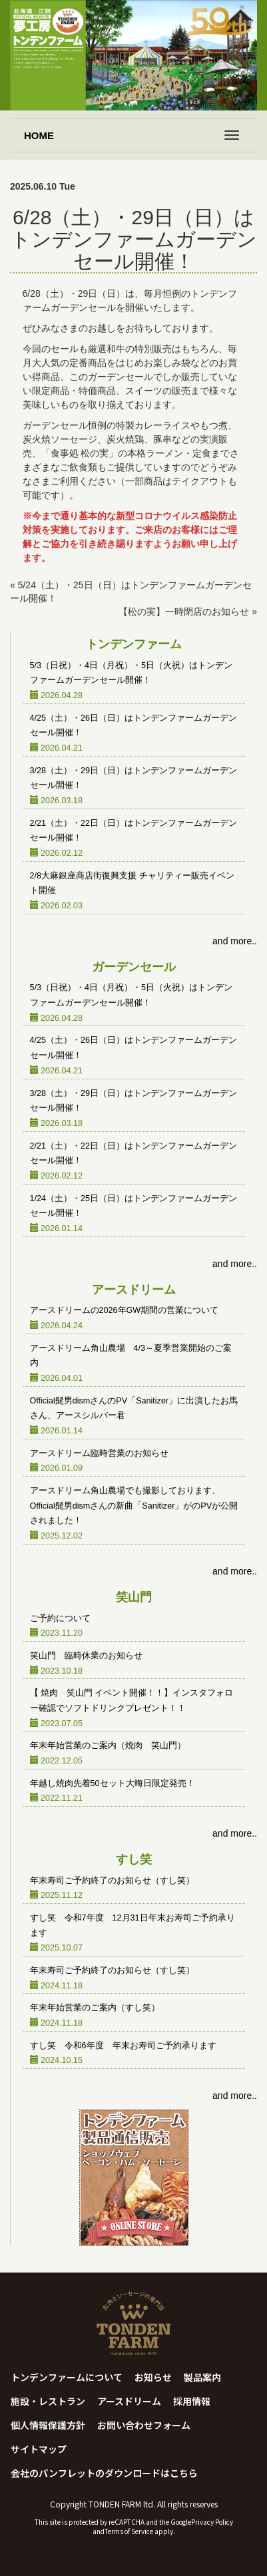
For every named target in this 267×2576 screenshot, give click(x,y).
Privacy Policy (212, 2522)
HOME (39, 135)
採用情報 (191, 2401)
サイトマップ (39, 2449)
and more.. (234, 941)
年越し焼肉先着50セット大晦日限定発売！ (112, 1783)
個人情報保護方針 (48, 2425)
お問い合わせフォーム (143, 2425)
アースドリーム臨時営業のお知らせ (99, 1453)
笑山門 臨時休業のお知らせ (86, 1655)
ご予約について (60, 1618)
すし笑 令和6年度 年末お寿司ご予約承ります (123, 2045)
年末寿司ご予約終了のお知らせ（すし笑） (112, 1880)
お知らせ (153, 2377)
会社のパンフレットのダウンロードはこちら (104, 2473)
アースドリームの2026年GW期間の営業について (124, 1310)
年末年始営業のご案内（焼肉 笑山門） (108, 1745)
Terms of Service (129, 2531)
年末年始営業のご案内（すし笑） (95, 2007)
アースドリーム (129, 2401)
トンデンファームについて (67, 2377)
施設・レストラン (48, 2401)
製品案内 (202, 2377)
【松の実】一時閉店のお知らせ (184, 611)
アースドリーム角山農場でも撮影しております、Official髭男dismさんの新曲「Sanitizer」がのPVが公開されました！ (134, 1505)
